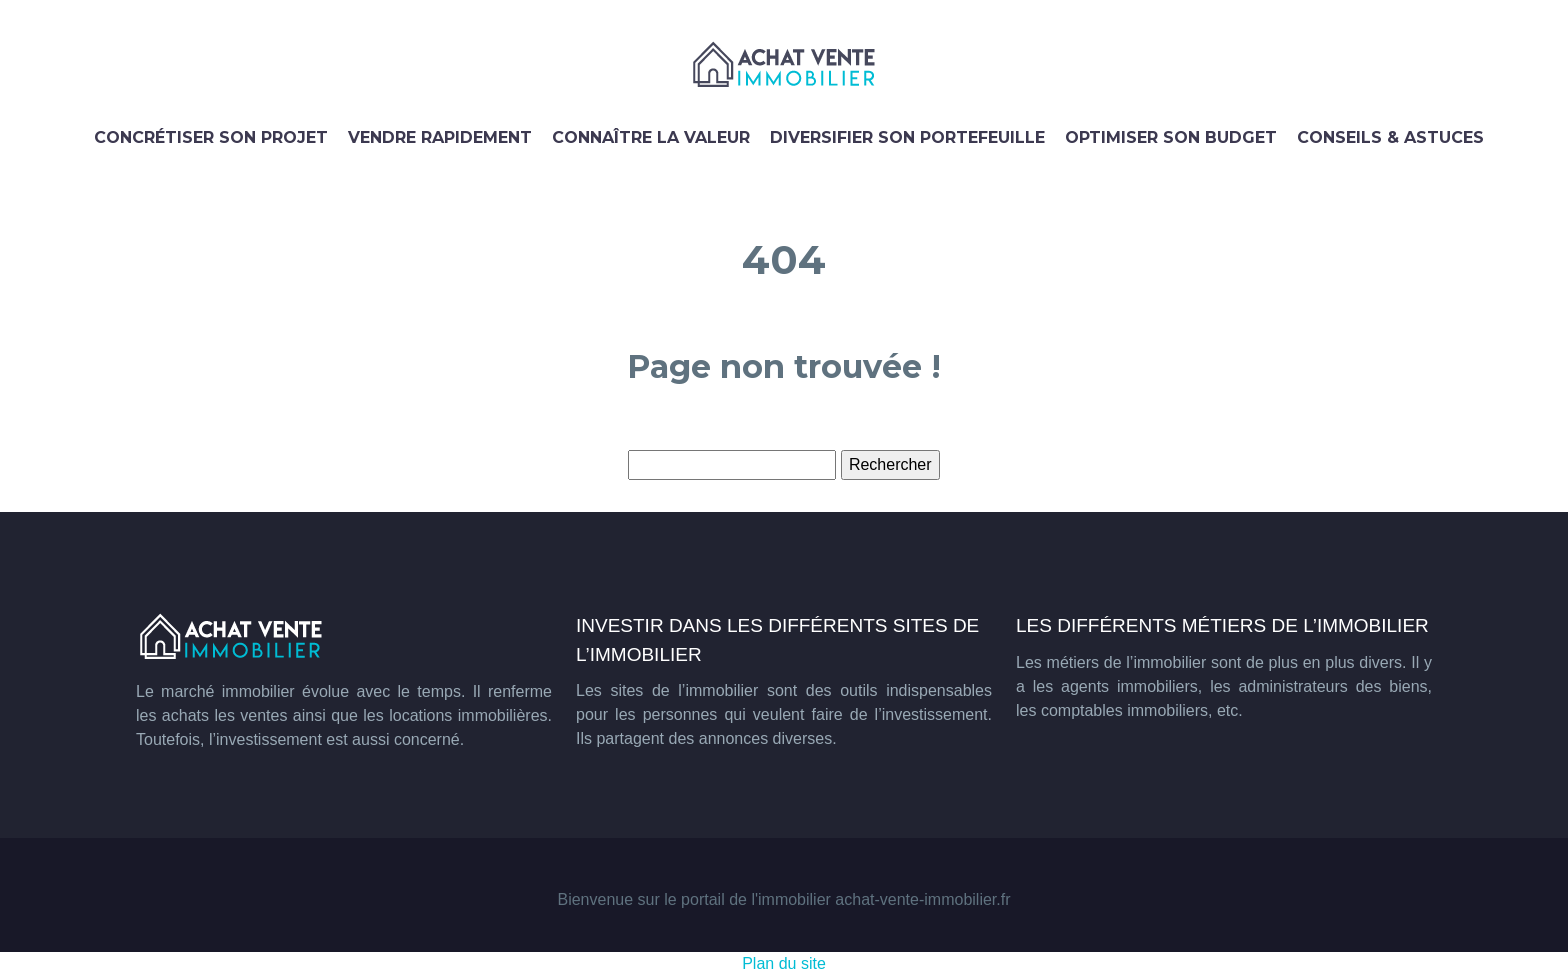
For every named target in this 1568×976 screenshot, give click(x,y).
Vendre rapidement (440, 137)
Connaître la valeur (651, 137)
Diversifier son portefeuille (907, 137)
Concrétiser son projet (211, 137)
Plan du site (784, 963)
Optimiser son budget (1171, 137)
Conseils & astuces (1390, 137)
